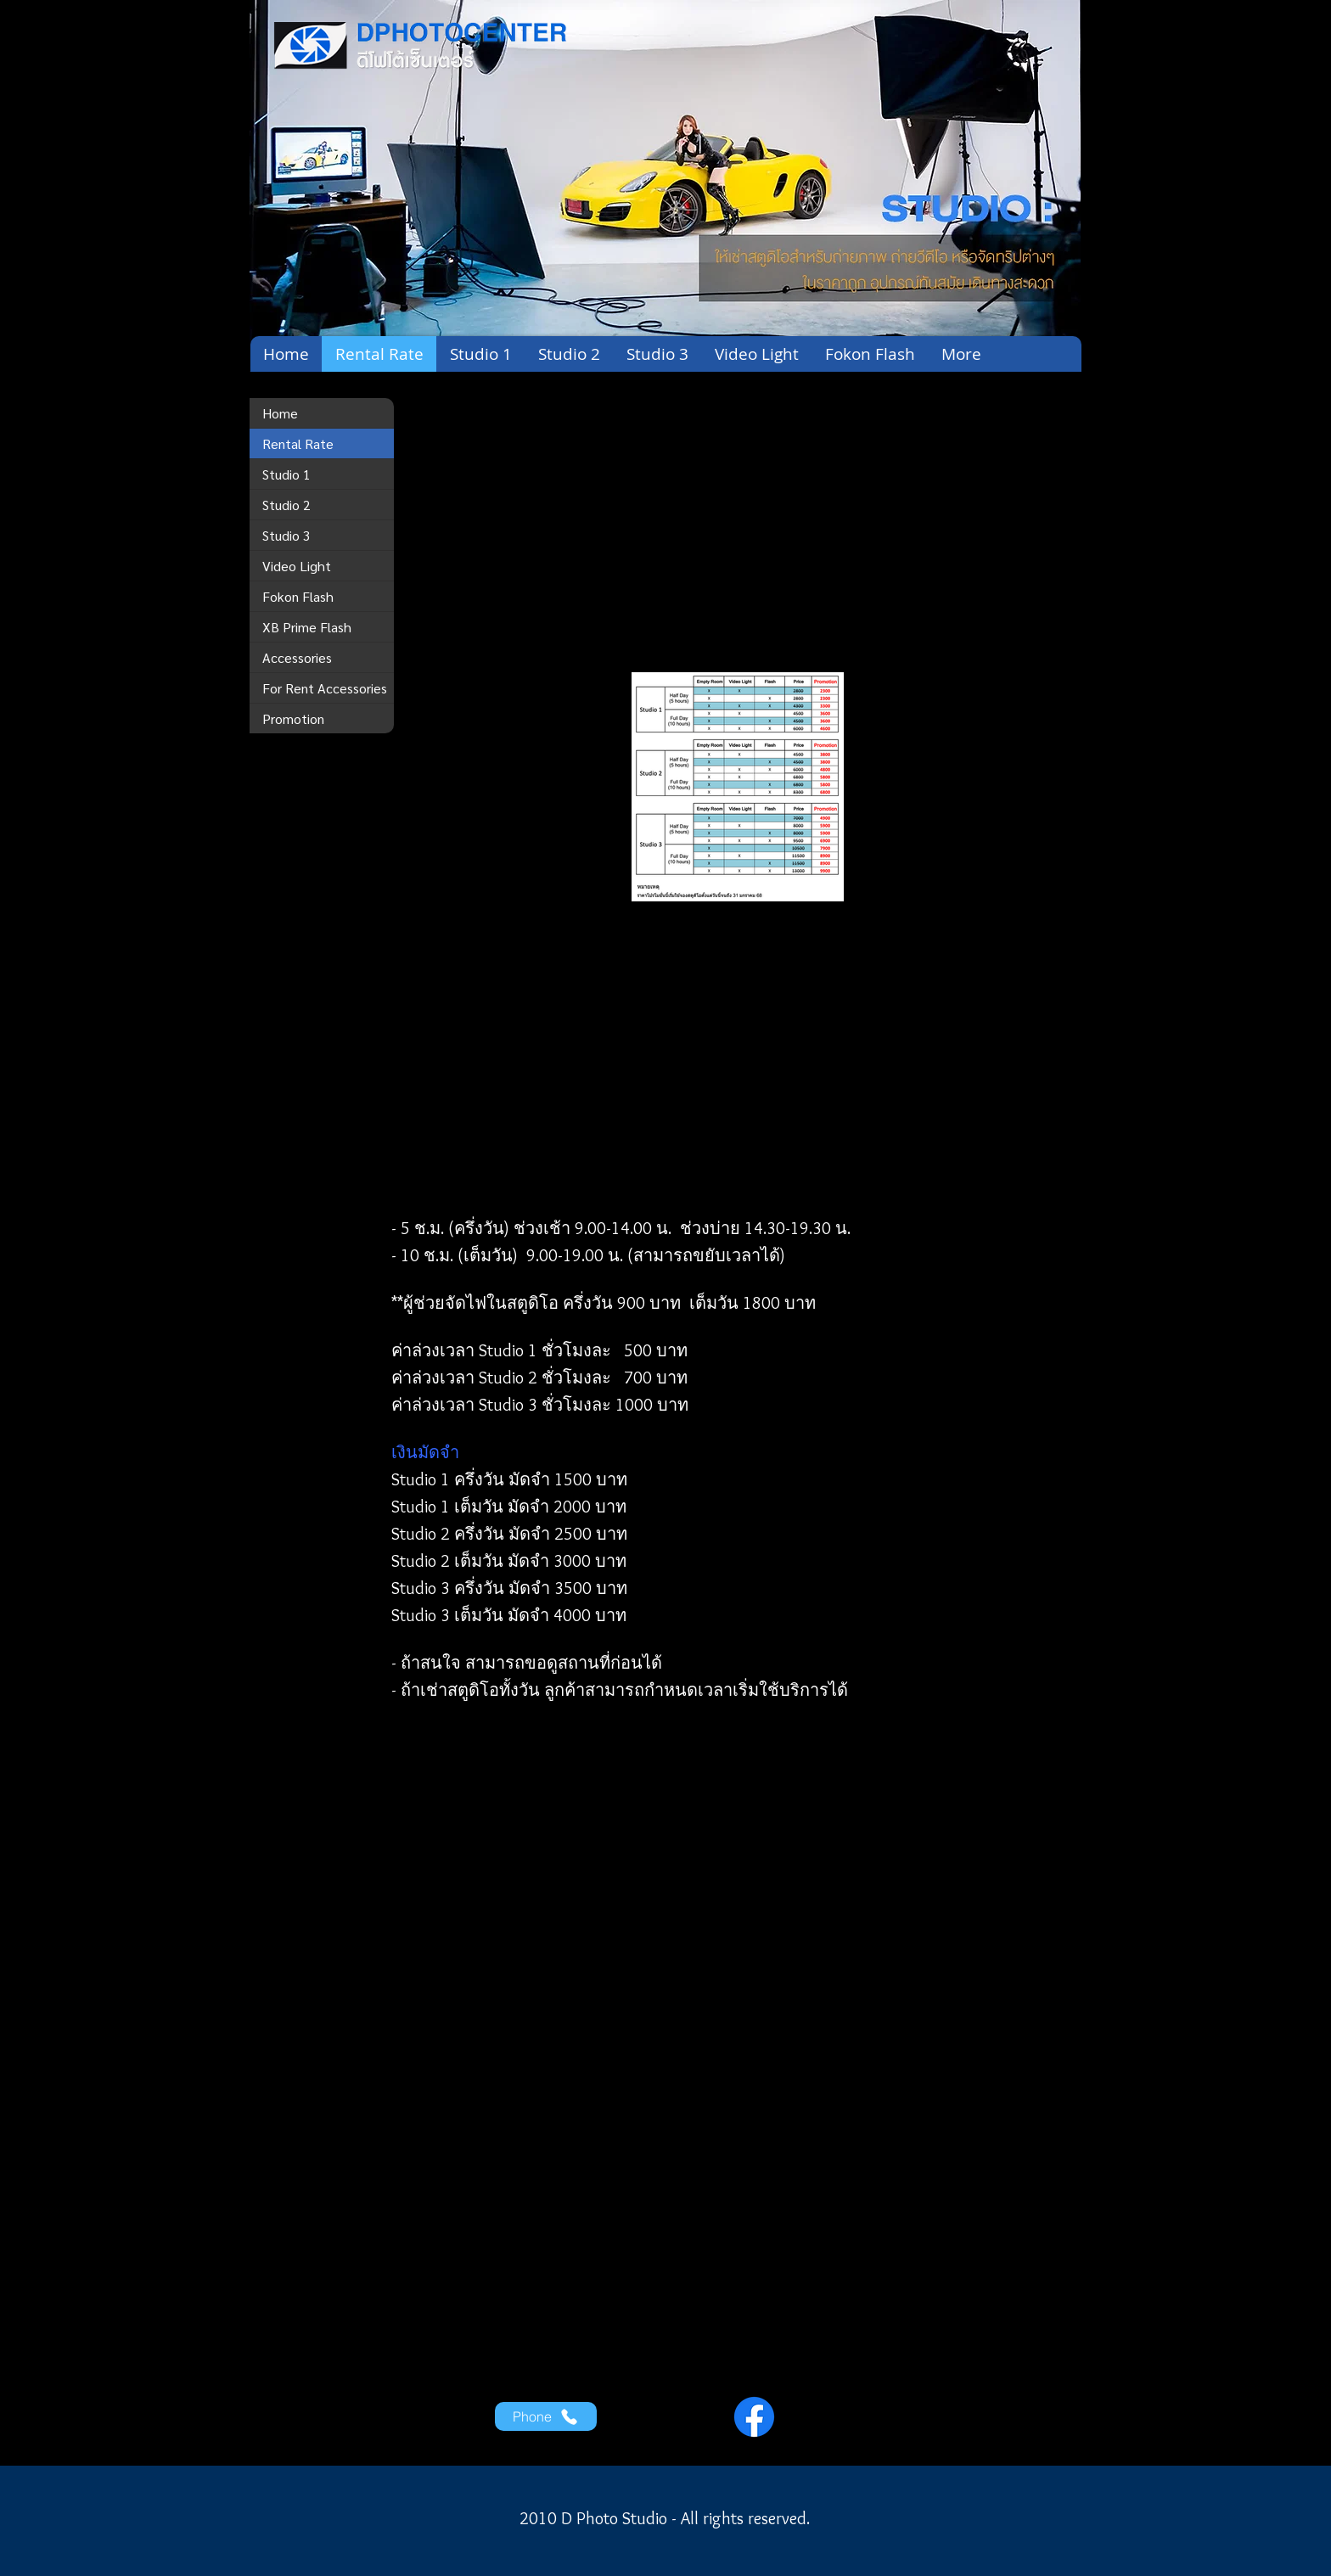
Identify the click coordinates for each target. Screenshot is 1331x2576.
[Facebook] (754, 2417)
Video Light (296, 566)
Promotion (293, 718)
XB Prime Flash (306, 627)
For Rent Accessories (324, 688)
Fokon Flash (298, 596)
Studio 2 (286, 505)
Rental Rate (298, 443)
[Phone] (546, 2416)
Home (280, 413)
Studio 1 (286, 474)
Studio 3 (286, 535)
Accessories (297, 657)
